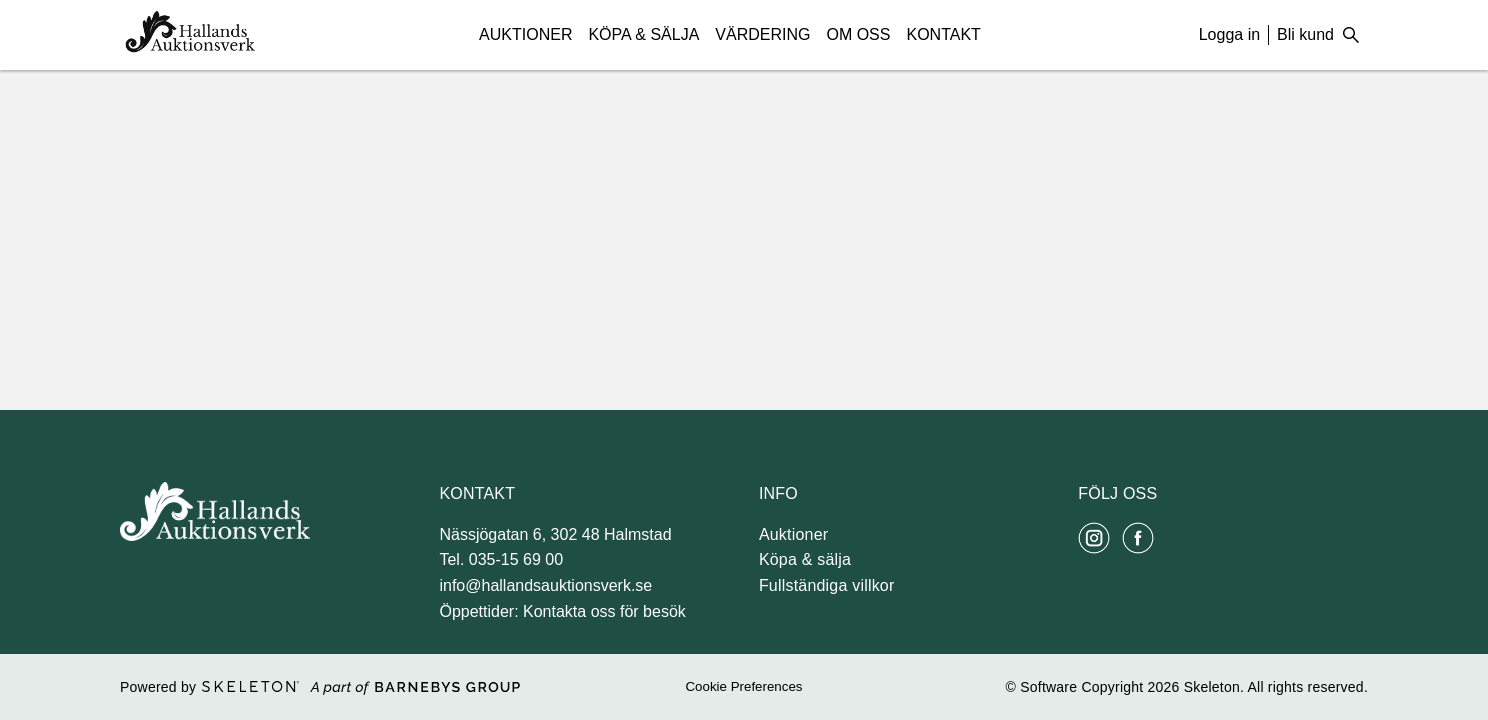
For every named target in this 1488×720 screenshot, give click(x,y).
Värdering (762, 34)
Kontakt (943, 34)
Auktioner (525, 34)
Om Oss (858, 34)
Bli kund (1305, 34)
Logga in (1229, 34)
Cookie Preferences (743, 686)
